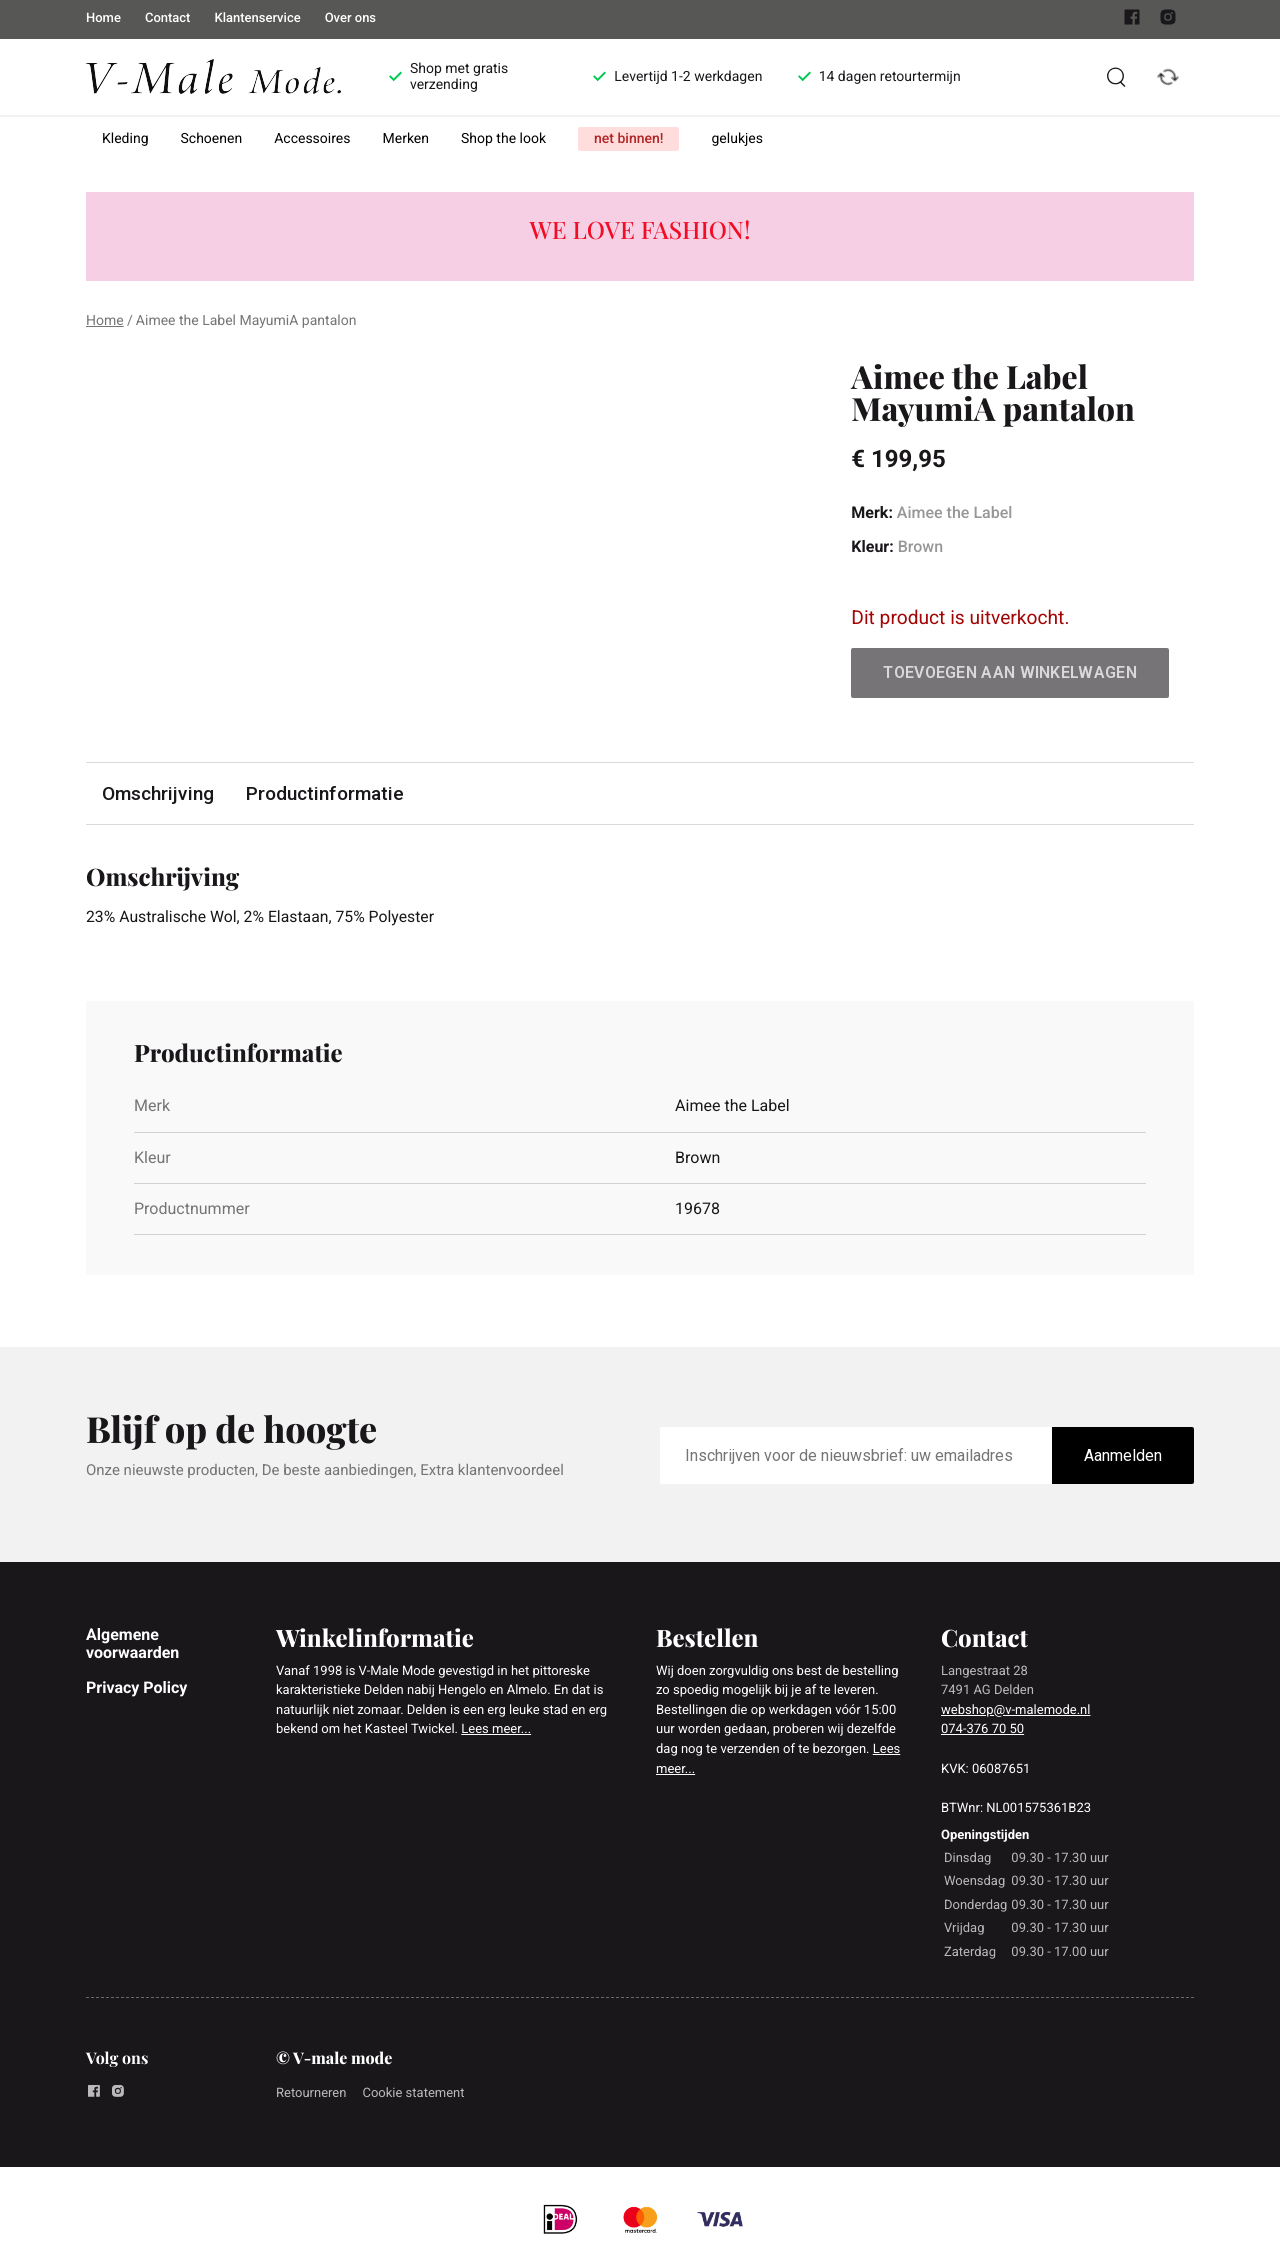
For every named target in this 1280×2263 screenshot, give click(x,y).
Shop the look (503, 139)
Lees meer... (496, 1730)
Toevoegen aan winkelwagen (1010, 672)
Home (103, 18)
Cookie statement (413, 2093)
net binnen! (628, 139)
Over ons (350, 18)
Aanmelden (1123, 1456)
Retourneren (311, 2093)
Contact (168, 18)
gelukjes (737, 139)
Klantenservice (257, 18)
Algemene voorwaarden (132, 1643)
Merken (406, 139)
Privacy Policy (136, 1687)
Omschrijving (158, 793)
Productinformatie (325, 793)
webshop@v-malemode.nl (1015, 1710)
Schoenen (212, 139)
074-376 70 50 (982, 1730)
